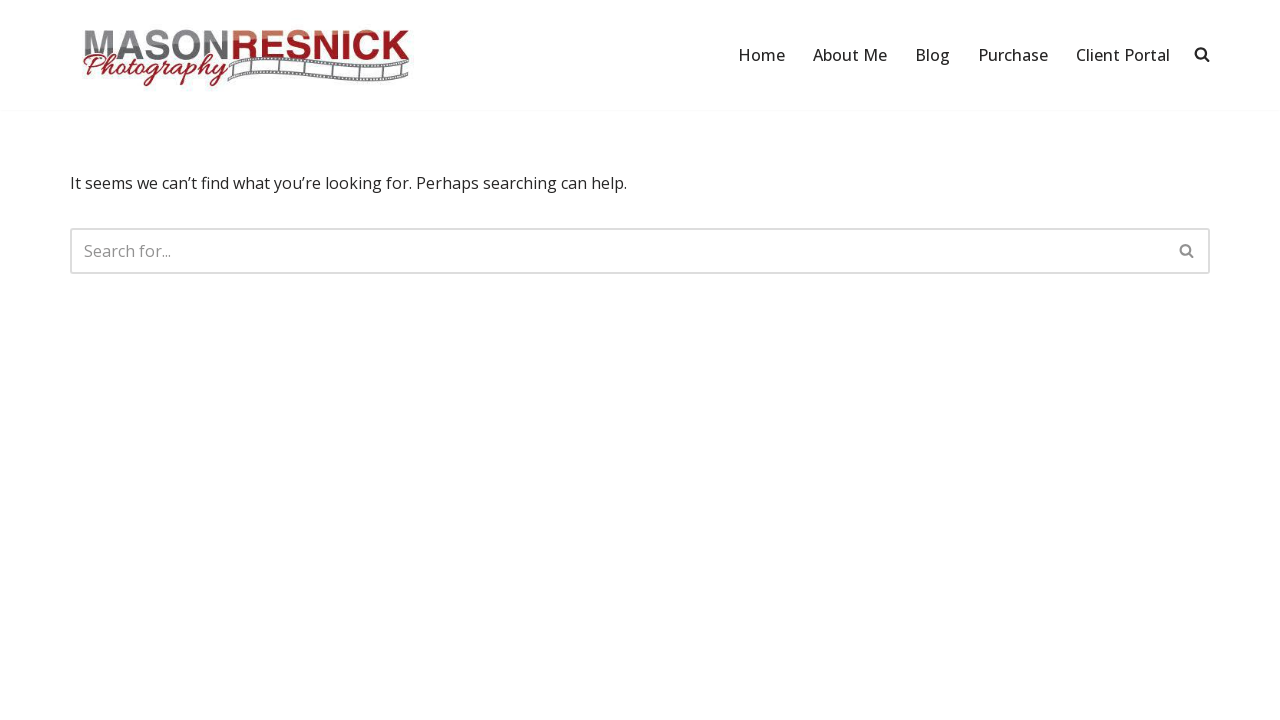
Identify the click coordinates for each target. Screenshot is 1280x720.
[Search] (617, 251)
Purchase (1013, 55)
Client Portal (1123, 55)
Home (761, 55)
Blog (932, 55)
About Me (850, 55)
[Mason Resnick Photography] (245, 55)
